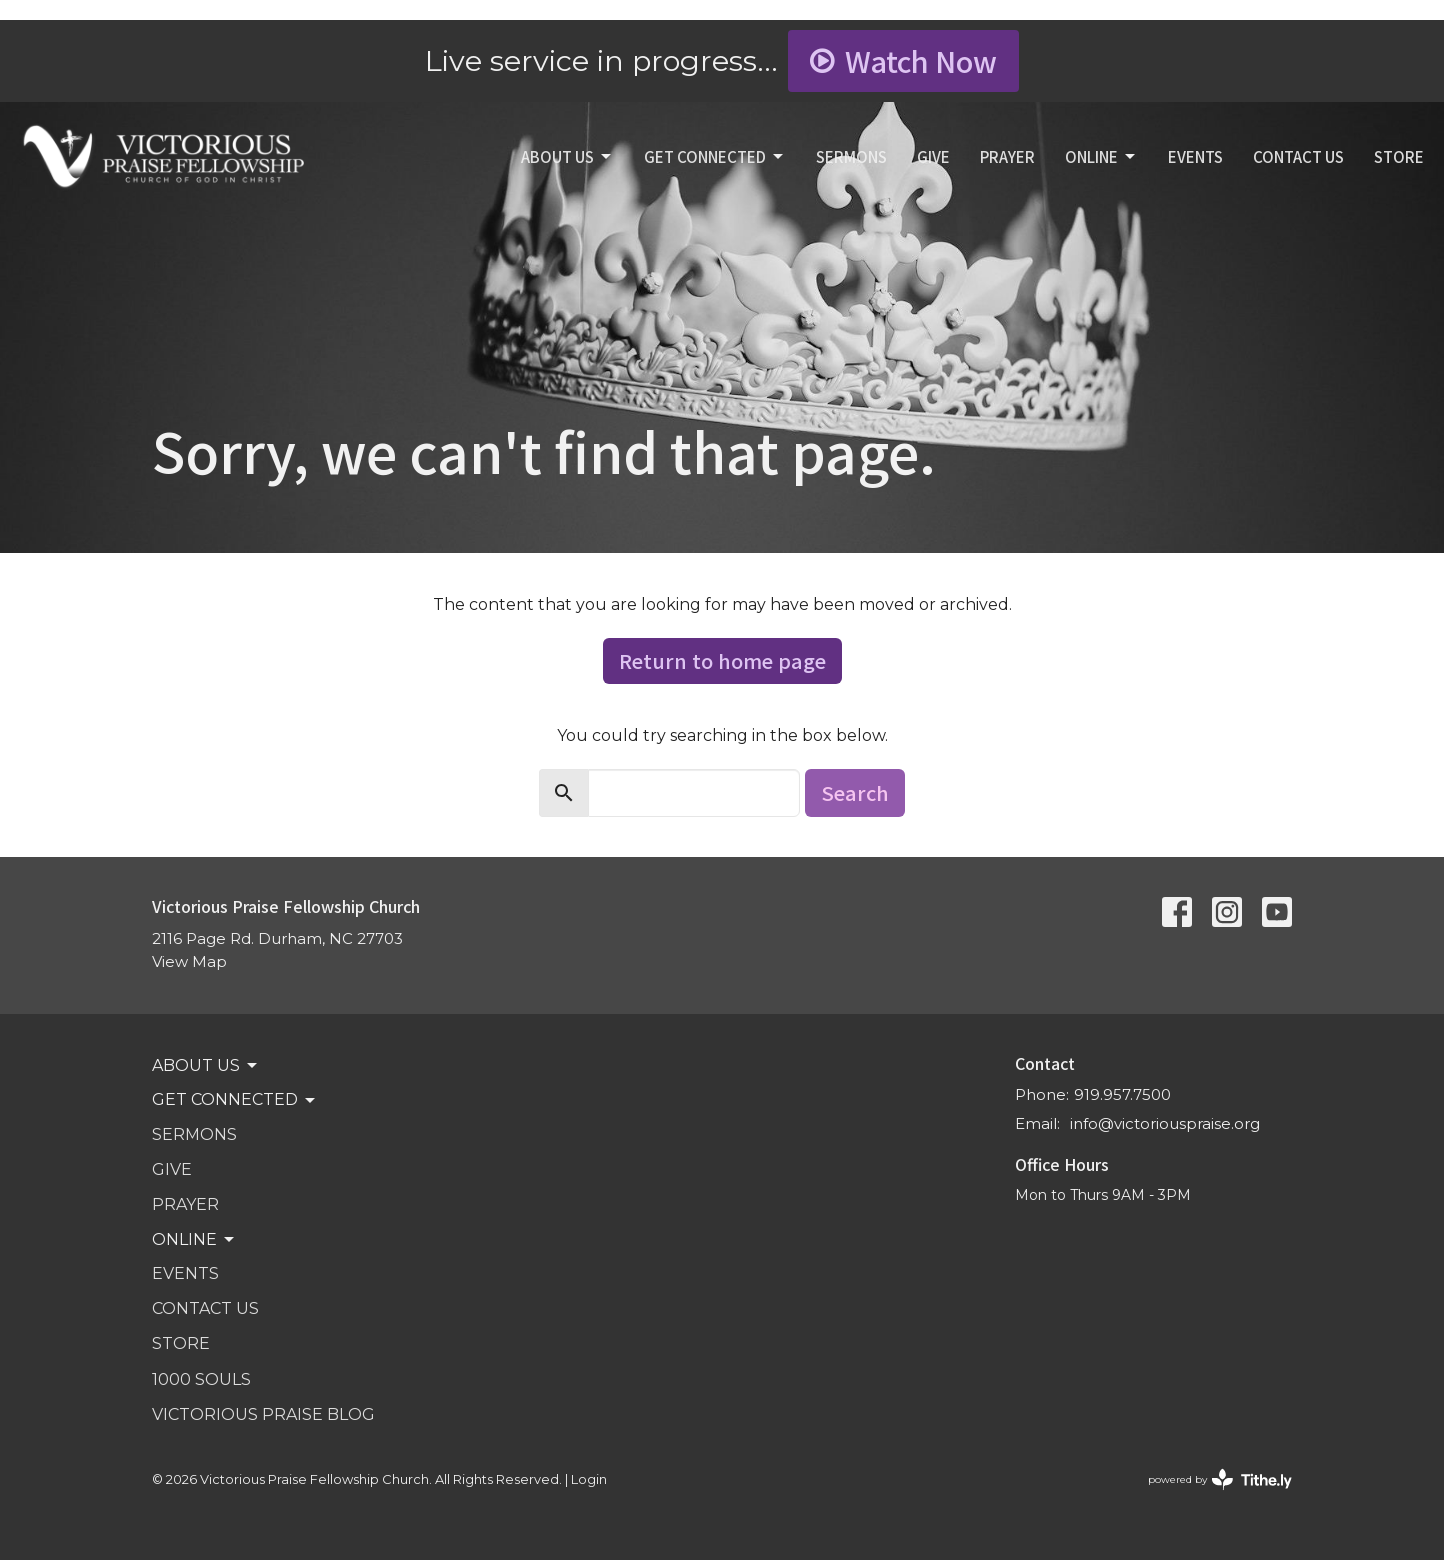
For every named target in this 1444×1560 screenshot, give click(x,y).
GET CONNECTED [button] (235, 1100)
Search (855, 792)
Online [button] (194, 1240)
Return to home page (722, 660)
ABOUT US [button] (206, 1066)
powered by (1220, 1479)
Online (1101, 156)
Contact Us (1298, 156)
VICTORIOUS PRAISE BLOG (263, 1414)
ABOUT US (567, 156)
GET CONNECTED (715, 156)
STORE (1399, 156)
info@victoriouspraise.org (1165, 1123)
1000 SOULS (201, 1379)
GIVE (933, 156)
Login (589, 1479)
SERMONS (851, 156)
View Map (189, 961)
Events (1195, 156)
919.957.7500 (1122, 1094)
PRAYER (1007, 156)
